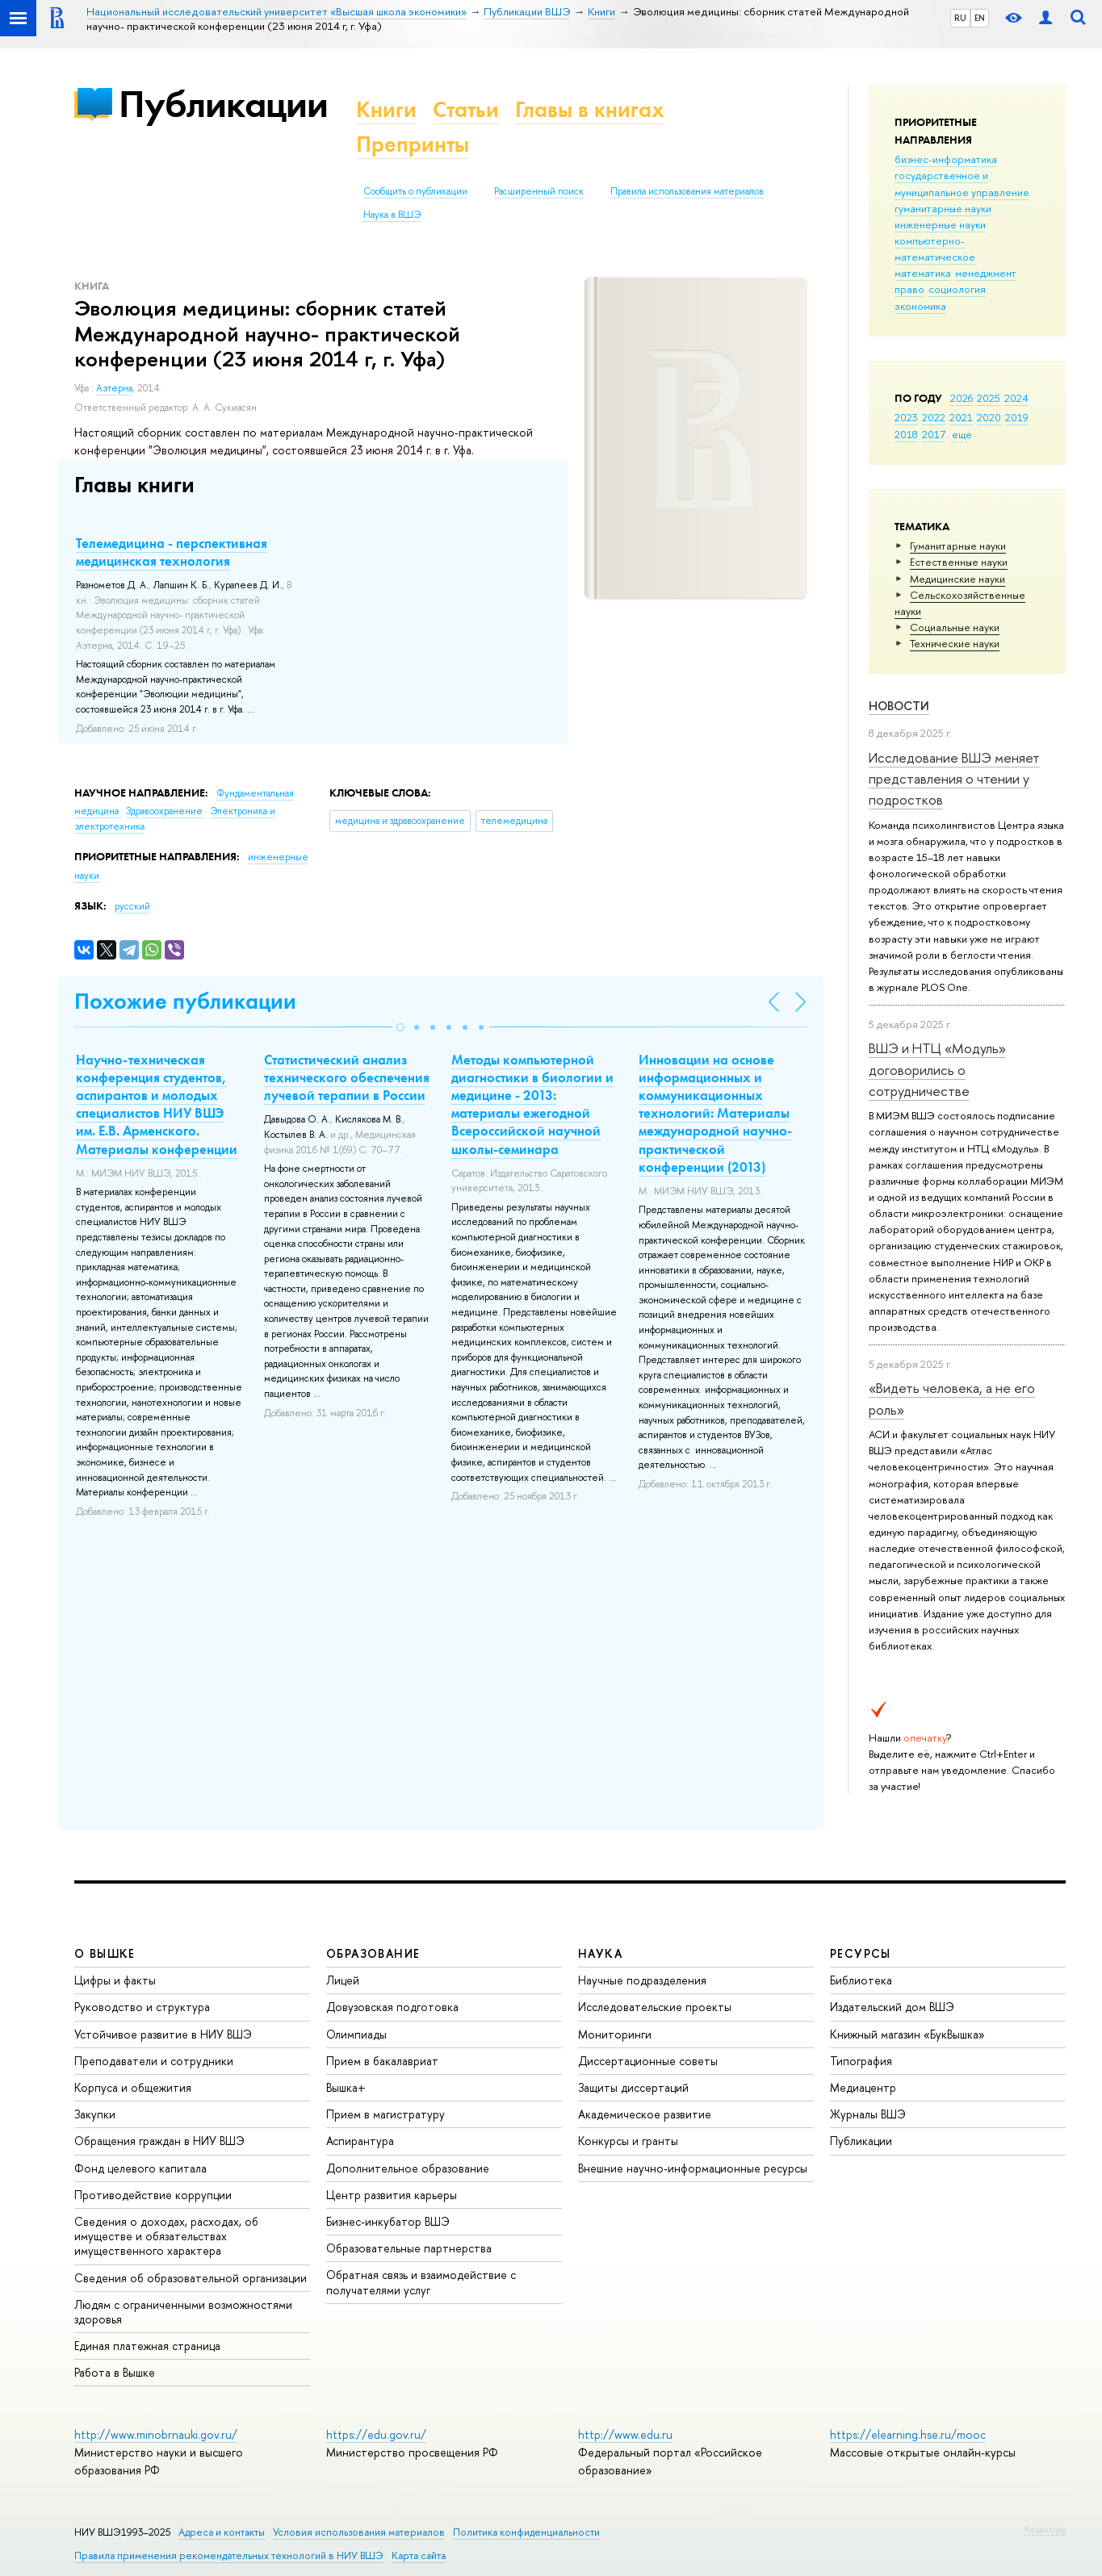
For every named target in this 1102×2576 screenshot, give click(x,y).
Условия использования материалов (359, 2532)
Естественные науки (959, 561)
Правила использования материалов (687, 191)
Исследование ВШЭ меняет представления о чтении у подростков (954, 778)
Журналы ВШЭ (868, 2114)
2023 (906, 417)
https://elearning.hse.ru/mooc (908, 2434)
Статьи (466, 109)
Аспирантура (360, 2140)
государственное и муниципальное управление (962, 183)
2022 (933, 417)
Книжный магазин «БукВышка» (907, 2034)
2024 (1016, 398)
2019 (1017, 417)
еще (962, 434)
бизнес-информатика (946, 159)
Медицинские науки (957, 578)
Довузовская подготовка (392, 2006)
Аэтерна (114, 388)
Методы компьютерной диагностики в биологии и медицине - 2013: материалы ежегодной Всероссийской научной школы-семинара (532, 1104)
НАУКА (600, 1953)
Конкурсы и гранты (628, 2140)
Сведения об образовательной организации (190, 2277)
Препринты (412, 144)
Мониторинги (615, 2034)
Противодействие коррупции (153, 2194)
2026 (961, 398)
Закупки (94, 2114)
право (909, 289)
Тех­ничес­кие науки (954, 643)
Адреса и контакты (221, 2532)
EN (979, 17)
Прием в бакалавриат (382, 2060)
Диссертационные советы (648, 2060)
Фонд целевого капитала (140, 2168)
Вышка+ (346, 2087)
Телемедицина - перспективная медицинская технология (171, 552)
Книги (386, 109)
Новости (899, 705)
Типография (861, 2060)
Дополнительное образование (407, 2168)
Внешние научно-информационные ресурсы (692, 2168)
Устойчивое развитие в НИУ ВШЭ (163, 2034)
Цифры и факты (115, 1980)
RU (960, 17)
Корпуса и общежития (132, 2087)
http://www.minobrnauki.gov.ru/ (155, 2434)
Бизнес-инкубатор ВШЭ (388, 2221)
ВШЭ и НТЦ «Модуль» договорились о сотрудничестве (937, 1069)
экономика (920, 306)
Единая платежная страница (147, 2345)
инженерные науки (940, 224)
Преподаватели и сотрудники (153, 2060)
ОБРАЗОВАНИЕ (373, 1953)
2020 (989, 417)
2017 (933, 434)
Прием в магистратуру (385, 2114)
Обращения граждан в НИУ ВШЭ (159, 2140)
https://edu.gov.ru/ (376, 2434)
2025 (988, 398)
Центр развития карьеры (391, 2194)
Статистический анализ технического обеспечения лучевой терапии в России (346, 1077)
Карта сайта (419, 2555)
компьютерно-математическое (935, 248)
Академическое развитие (644, 2114)
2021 (961, 417)
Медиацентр (863, 2087)
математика (923, 273)
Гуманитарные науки (958, 545)
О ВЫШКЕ (105, 1953)
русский (132, 906)
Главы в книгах (589, 109)
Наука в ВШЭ (392, 214)
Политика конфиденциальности (526, 2532)
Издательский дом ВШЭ (892, 2006)
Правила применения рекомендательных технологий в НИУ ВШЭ (228, 2555)
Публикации (223, 103)
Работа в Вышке (114, 2372)
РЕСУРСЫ (860, 1953)
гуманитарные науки (943, 208)
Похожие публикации (185, 1001)
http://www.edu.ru (625, 2434)
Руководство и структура (142, 2006)
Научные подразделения (642, 1980)
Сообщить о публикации (415, 191)
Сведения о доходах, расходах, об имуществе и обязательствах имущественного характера (166, 2236)
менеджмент (985, 273)
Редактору (1045, 2529)
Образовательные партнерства (409, 2248)
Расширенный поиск (539, 191)
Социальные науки (954, 627)
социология (957, 289)
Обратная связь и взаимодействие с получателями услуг (421, 2282)
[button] (400, 1027)
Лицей (342, 1980)
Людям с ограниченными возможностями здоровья (183, 2312)
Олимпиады (356, 2034)
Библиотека (861, 1980)
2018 (906, 434)
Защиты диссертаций (633, 2087)
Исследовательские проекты (654, 2006)
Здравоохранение (165, 811)
